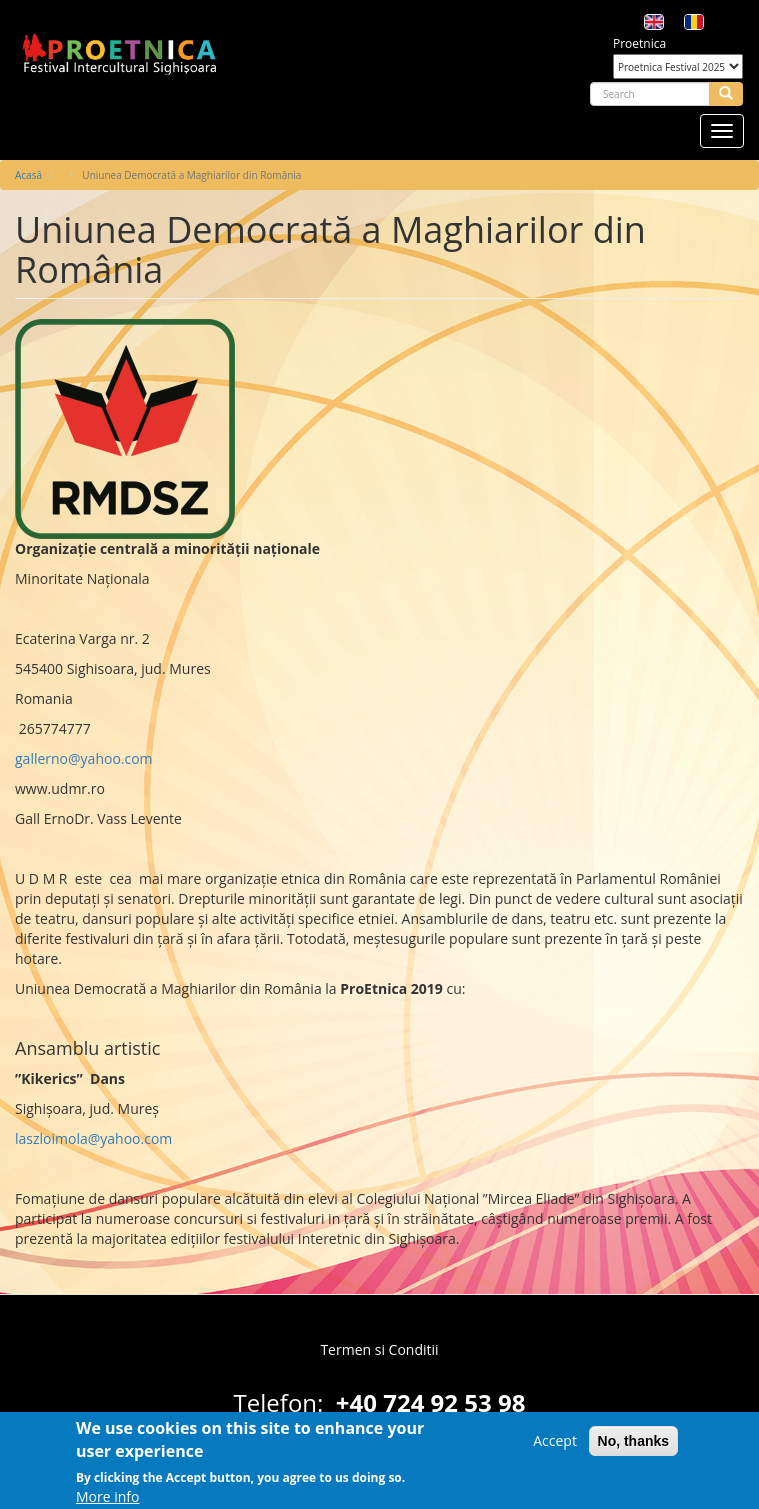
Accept (555, 1446)
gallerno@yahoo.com (84, 758)
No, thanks (634, 1447)
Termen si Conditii (379, 1349)
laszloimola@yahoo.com (93, 1138)
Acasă (28, 175)
